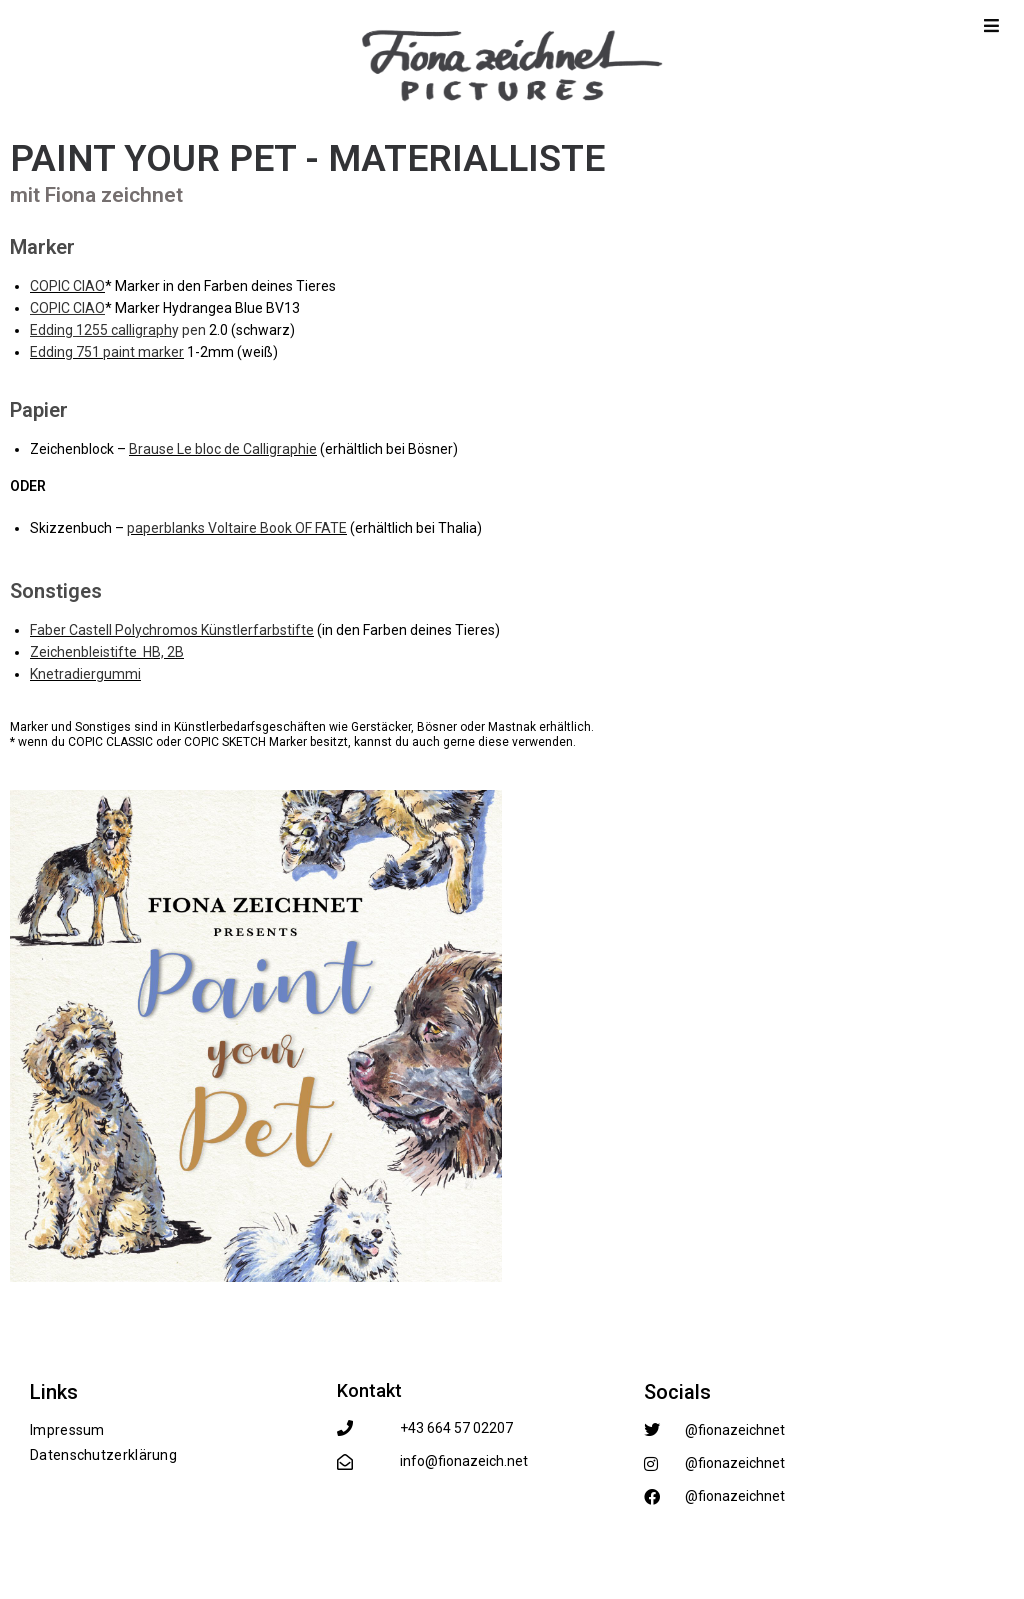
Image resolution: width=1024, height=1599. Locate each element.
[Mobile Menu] (992, 25)
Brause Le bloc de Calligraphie (223, 449)
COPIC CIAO (67, 286)
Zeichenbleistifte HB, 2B (107, 652)
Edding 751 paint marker (107, 352)
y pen (118, 330)
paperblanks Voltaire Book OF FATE (237, 528)
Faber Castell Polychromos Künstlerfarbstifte (172, 630)
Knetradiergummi (85, 674)
